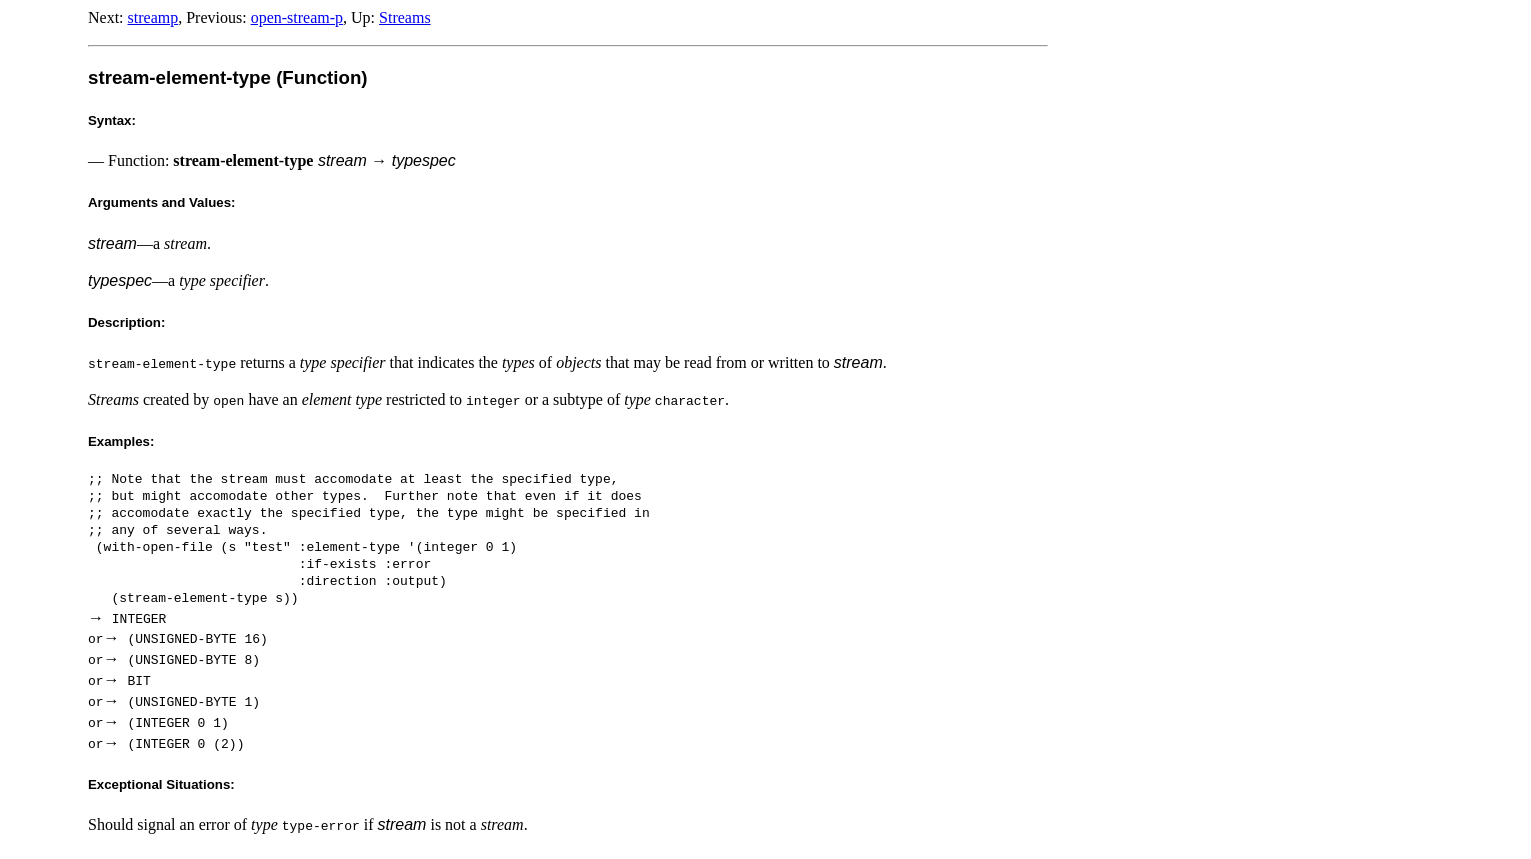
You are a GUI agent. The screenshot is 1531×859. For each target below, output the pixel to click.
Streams (405, 17)
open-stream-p (297, 17)
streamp (153, 17)
